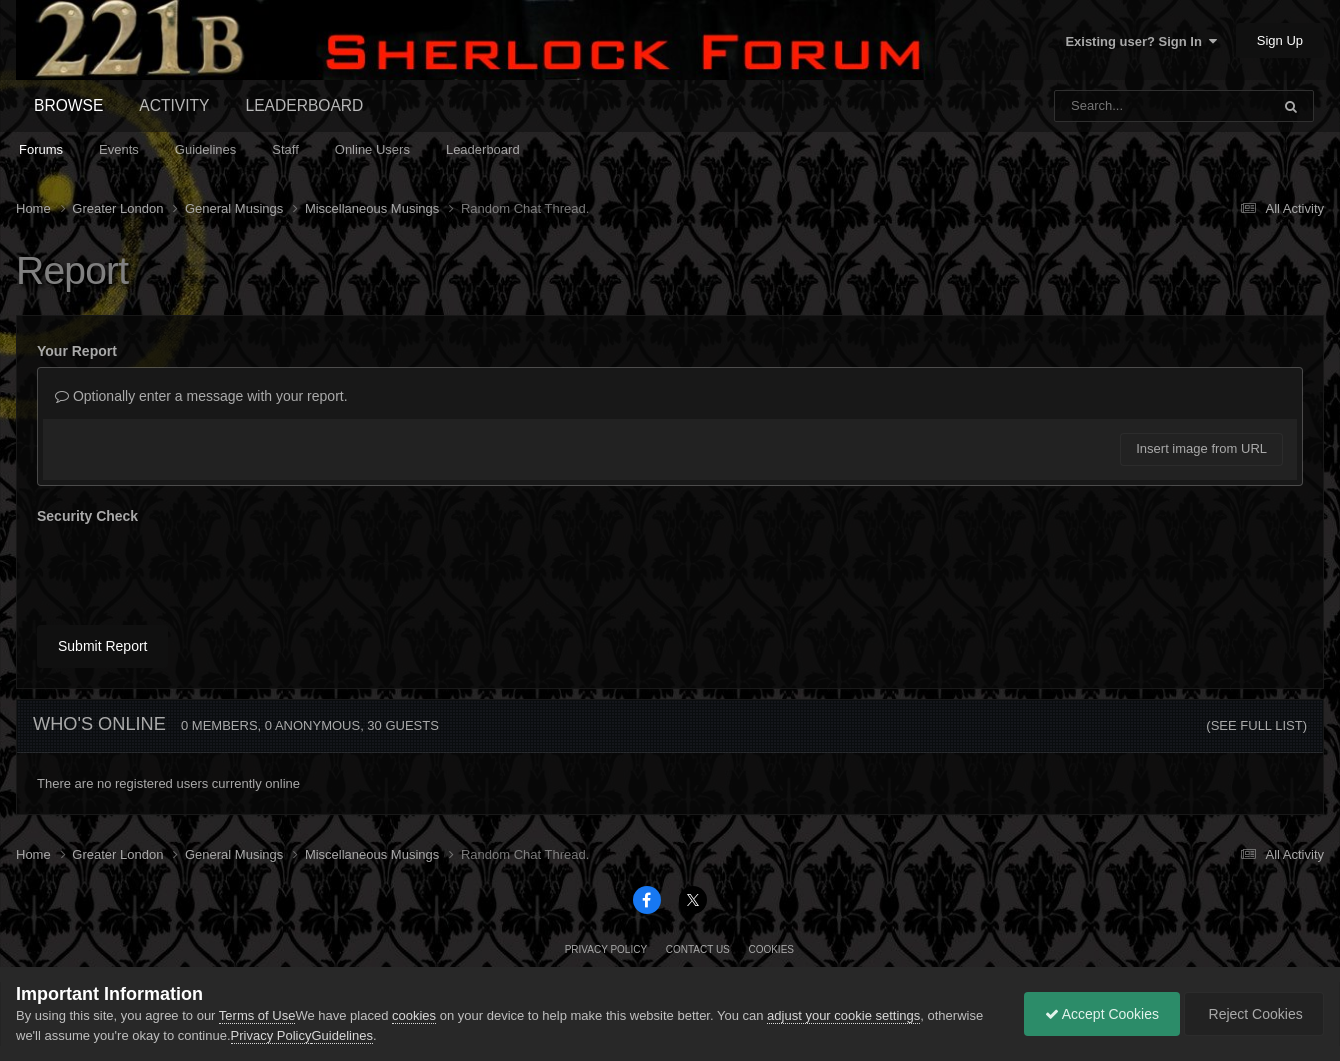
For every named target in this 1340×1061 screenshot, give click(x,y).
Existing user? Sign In (1141, 41)
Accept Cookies (1102, 1014)
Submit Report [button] (102, 646)
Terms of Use (257, 1015)
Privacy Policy (606, 949)
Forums (41, 149)
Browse (68, 105)
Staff (285, 149)
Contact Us (698, 949)
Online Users (372, 149)
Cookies (771, 949)
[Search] (1110, 106)
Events (119, 149)
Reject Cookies (1254, 1014)
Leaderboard (483, 149)
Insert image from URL (1201, 448)
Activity (174, 105)
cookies (414, 1015)
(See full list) (1256, 725)
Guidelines (205, 149)
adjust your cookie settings (843, 1015)
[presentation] (189, 571)
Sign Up (1280, 40)
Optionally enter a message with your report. (201, 396)
